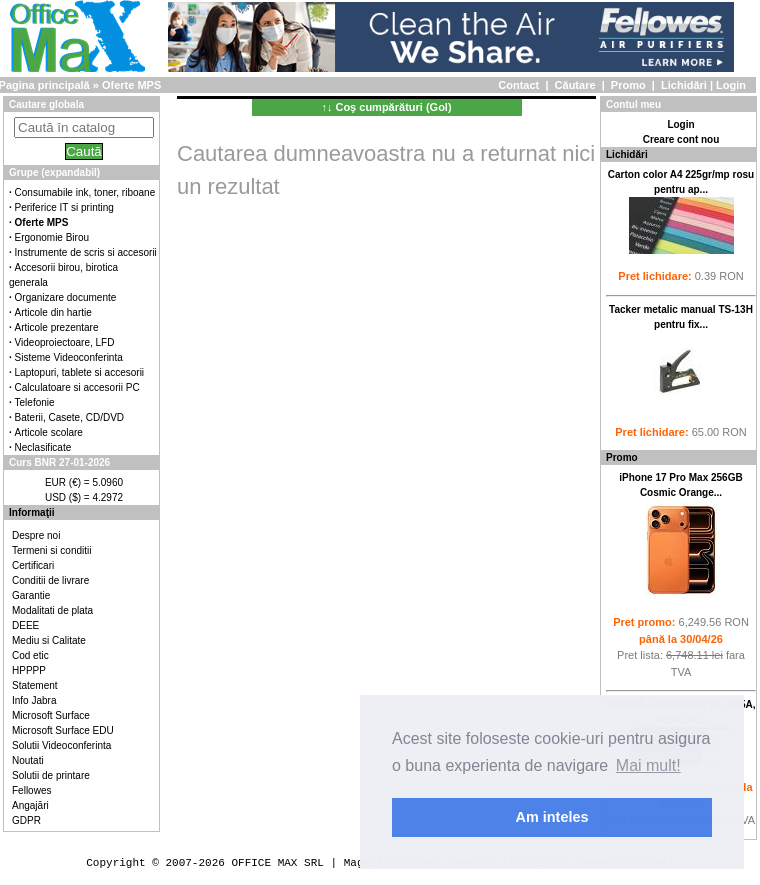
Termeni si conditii (51, 550)
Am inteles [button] (552, 817)
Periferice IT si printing (64, 207)
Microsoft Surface (51, 715)
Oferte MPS (131, 85)
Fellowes (31, 790)
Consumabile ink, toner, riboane (85, 192)
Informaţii (32, 512)
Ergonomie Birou (52, 237)
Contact (518, 85)
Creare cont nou (681, 139)
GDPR (26, 820)
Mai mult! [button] (648, 765)
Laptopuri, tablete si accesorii (80, 372)
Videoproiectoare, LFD (65, 342)
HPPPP (29, 670)
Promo (628, 85)
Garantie (31, 595)
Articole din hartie (53, 312)
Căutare (575, 85)
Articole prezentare (57, 327)
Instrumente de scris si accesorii (86, 252)
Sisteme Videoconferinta (69, 357)
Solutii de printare (51, 775)
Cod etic (30, 655)
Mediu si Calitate (49, 640)
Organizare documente (66, 297)
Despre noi (36, 535)
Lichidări (684, 85)
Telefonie (35, 402)
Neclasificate (43, 447)
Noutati (28, 760)
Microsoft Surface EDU (63, 730)
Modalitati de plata (52, 610)
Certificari (33, 565)
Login (731, 85)
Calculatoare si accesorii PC (77, 387)
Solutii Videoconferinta (61, 745)
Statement (35, 685)
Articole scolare (49, 432)
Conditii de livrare (50, 580)
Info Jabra (34, 700)
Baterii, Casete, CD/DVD (69, 417)
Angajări (30, 805)
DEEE (25, 625)
